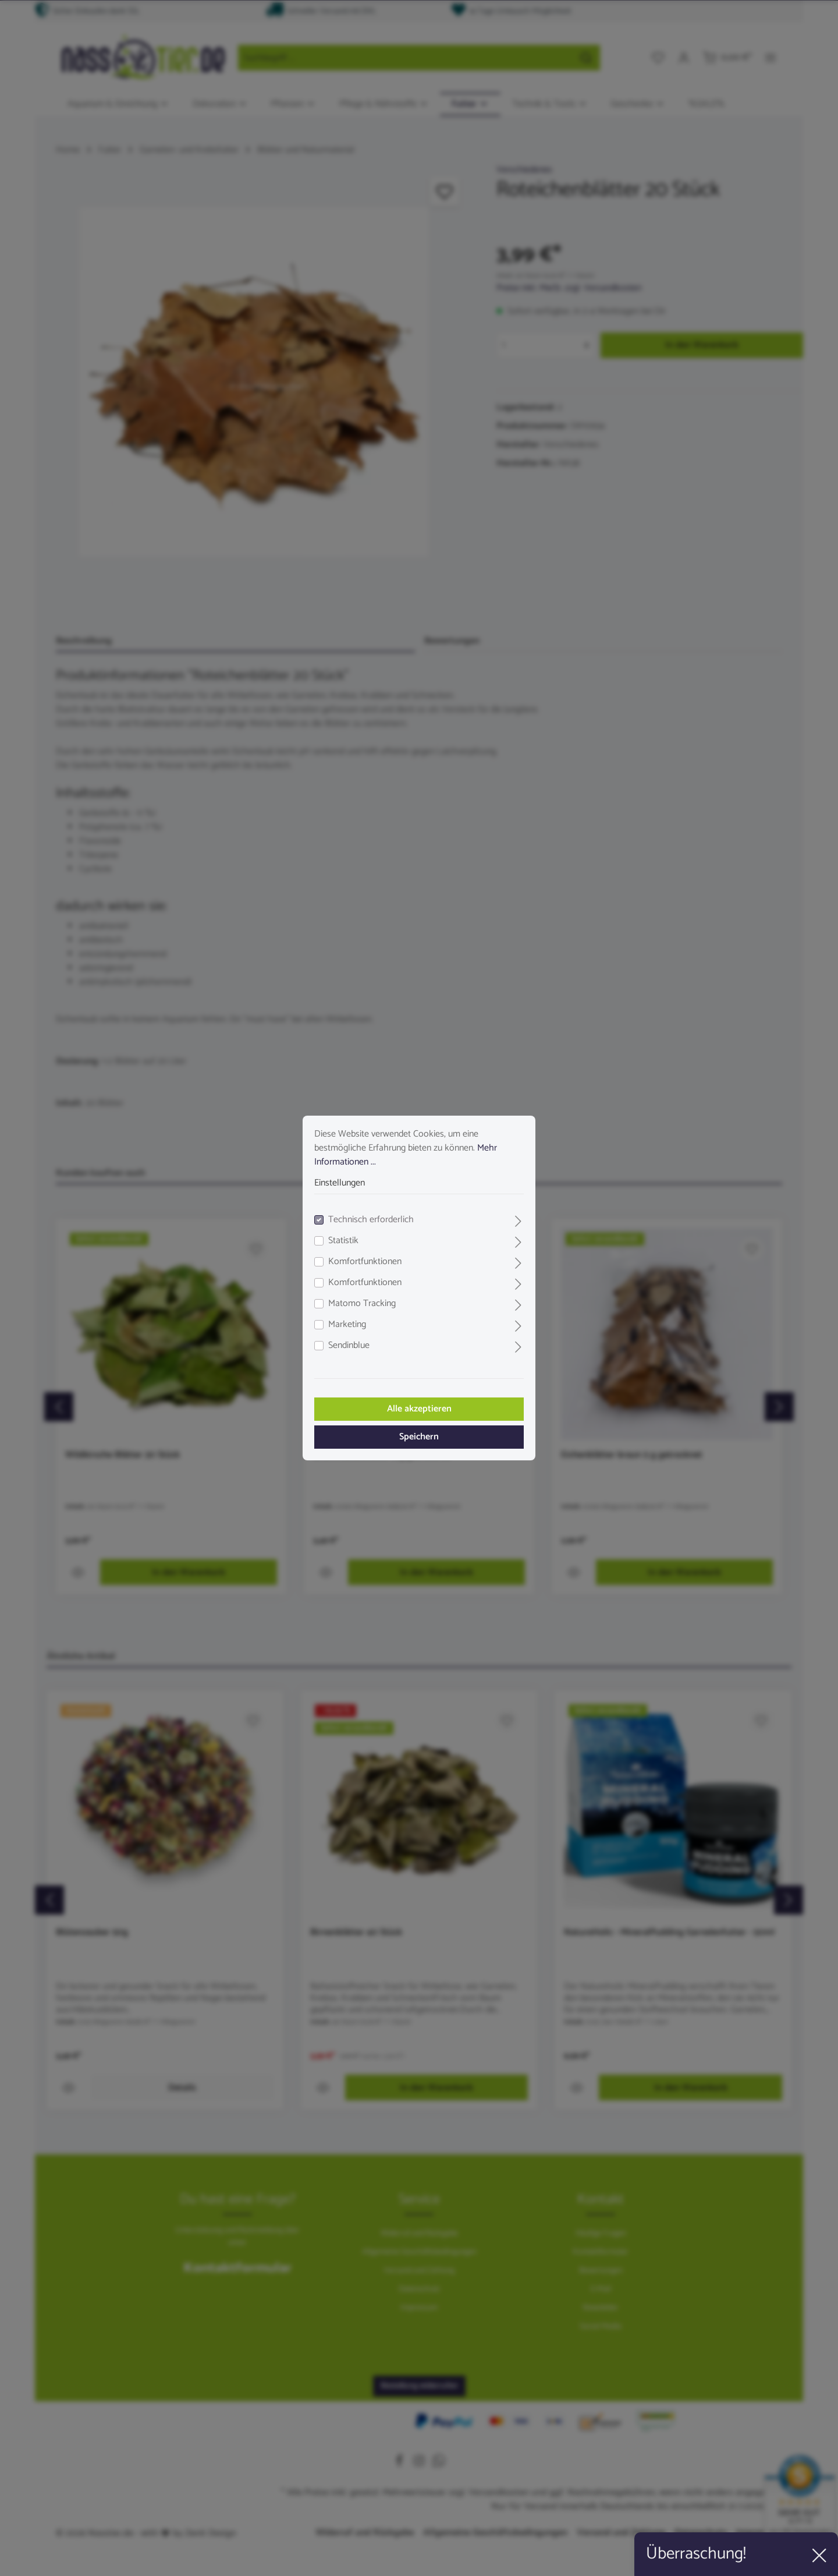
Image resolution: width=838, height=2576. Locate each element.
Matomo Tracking (362, 1304)
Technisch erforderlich (371, 1220)
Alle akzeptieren (419, 1409)
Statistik (343, 1241)
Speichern (419, 1437)
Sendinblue (349, 1346)
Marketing (347, 1325)
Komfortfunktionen (365, 1262)
